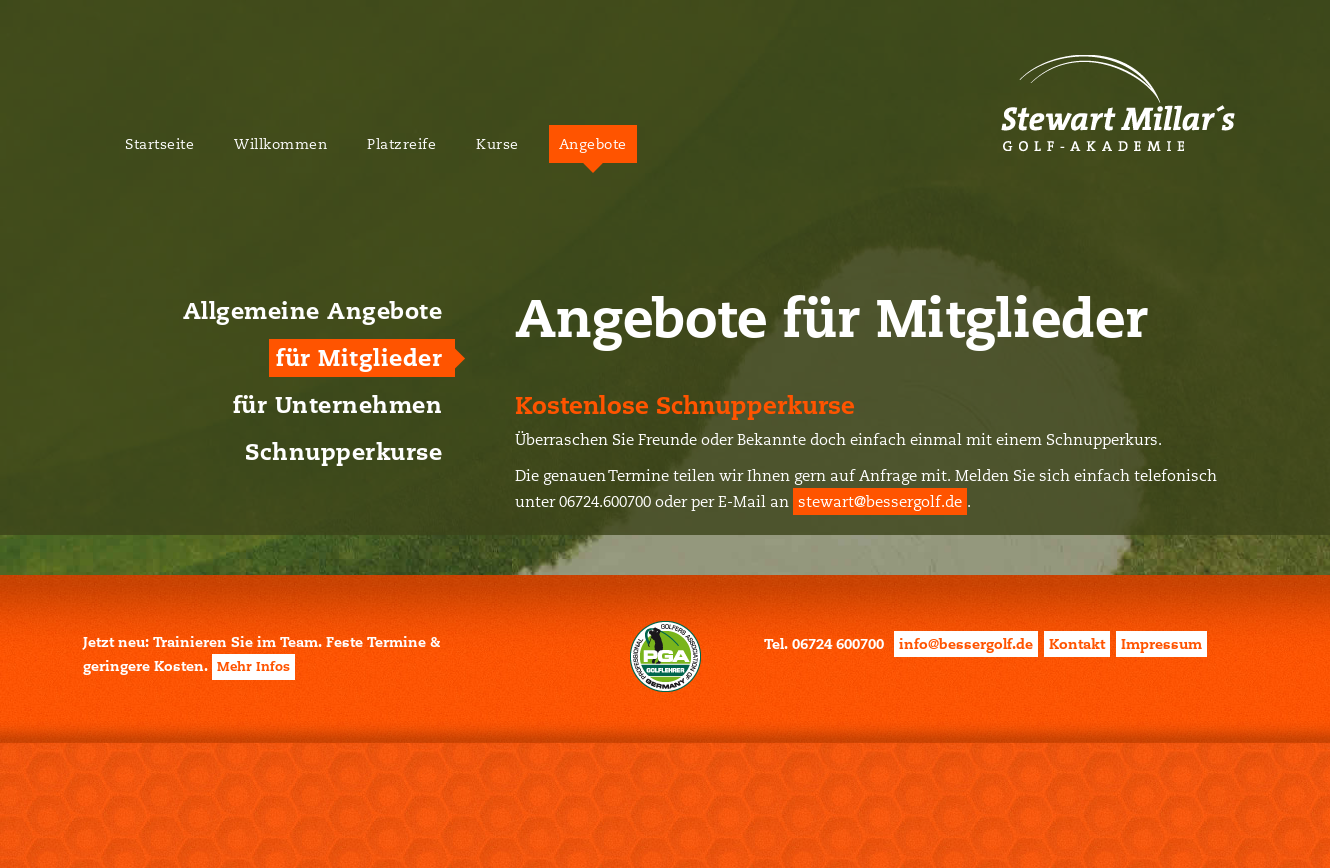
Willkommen (280, 144)
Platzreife (401, 144)
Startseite (159, 144)
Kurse (497, 144)
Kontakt (1077, 644)
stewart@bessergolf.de (880, 501)
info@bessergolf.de (966, 644)
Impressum (1161, 644)
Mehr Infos (253, 667)
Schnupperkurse (343, 452)
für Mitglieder (359, 358)
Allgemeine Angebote (313, 311)
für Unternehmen (338, 405)
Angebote (593, 144)
